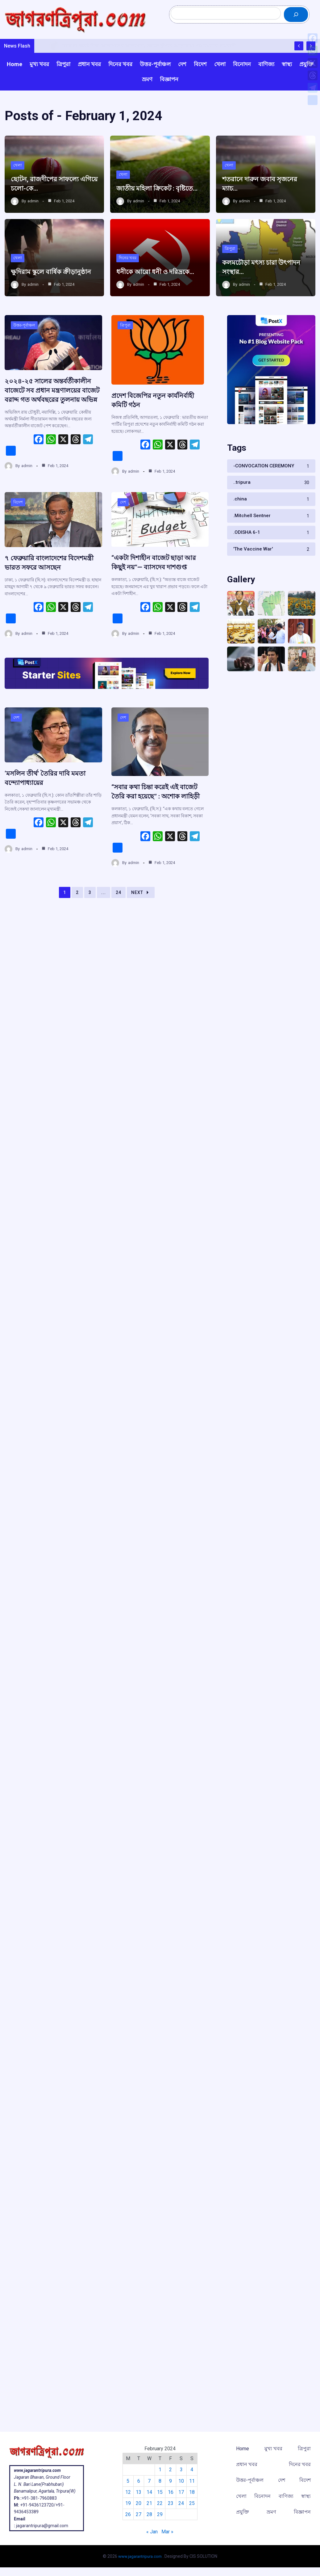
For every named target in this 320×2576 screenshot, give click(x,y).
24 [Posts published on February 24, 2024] (182, 2504)
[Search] (296, 18)
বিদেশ (18, 525)
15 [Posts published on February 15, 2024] (160, 2493)
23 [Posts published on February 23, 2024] (171, 2504)
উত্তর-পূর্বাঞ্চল (25, 343)
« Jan (152, 2533)
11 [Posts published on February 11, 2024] (193, 2482)
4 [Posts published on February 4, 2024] (193, 2471)
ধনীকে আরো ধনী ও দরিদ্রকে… (159, 280)
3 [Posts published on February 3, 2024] (182, 2471)
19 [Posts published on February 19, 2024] (127, 2504)
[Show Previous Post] (298, 54)
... (103, 925)
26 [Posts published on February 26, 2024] (127, 2516)
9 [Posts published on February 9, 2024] (171, 2482)
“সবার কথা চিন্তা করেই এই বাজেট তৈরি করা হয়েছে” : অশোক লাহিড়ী (159, 819)
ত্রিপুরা (230, 256)
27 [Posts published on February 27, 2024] (138, 2516)
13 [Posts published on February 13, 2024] (138, 2493)
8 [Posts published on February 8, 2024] (160, 2482)
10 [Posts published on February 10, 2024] (182, 2482)
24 (118, 925)
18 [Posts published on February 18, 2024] (193, 2493)
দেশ (123, 525)
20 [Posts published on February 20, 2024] (138, 2504)
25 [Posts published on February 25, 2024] (193, 2504)
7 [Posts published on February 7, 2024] (149, 2482)
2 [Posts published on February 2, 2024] (171, 2471)
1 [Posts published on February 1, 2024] (160, 2471)
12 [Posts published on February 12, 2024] (127, 2493)
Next (140, 925)
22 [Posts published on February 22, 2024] (160, 2504)
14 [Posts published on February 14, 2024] (149, 2493)
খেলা (17, 173)
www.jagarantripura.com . (141, 2555)
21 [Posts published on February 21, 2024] (149, 2504)
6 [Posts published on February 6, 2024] (138, 2482)
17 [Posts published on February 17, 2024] (182, 2493)
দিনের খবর (128, 266)
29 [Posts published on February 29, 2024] (160, 2516)
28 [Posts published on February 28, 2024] (149, 2516)
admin (33, 209)
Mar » (167, 2533)
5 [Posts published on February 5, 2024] (127, 2482)
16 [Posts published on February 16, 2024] (171, 2493)
